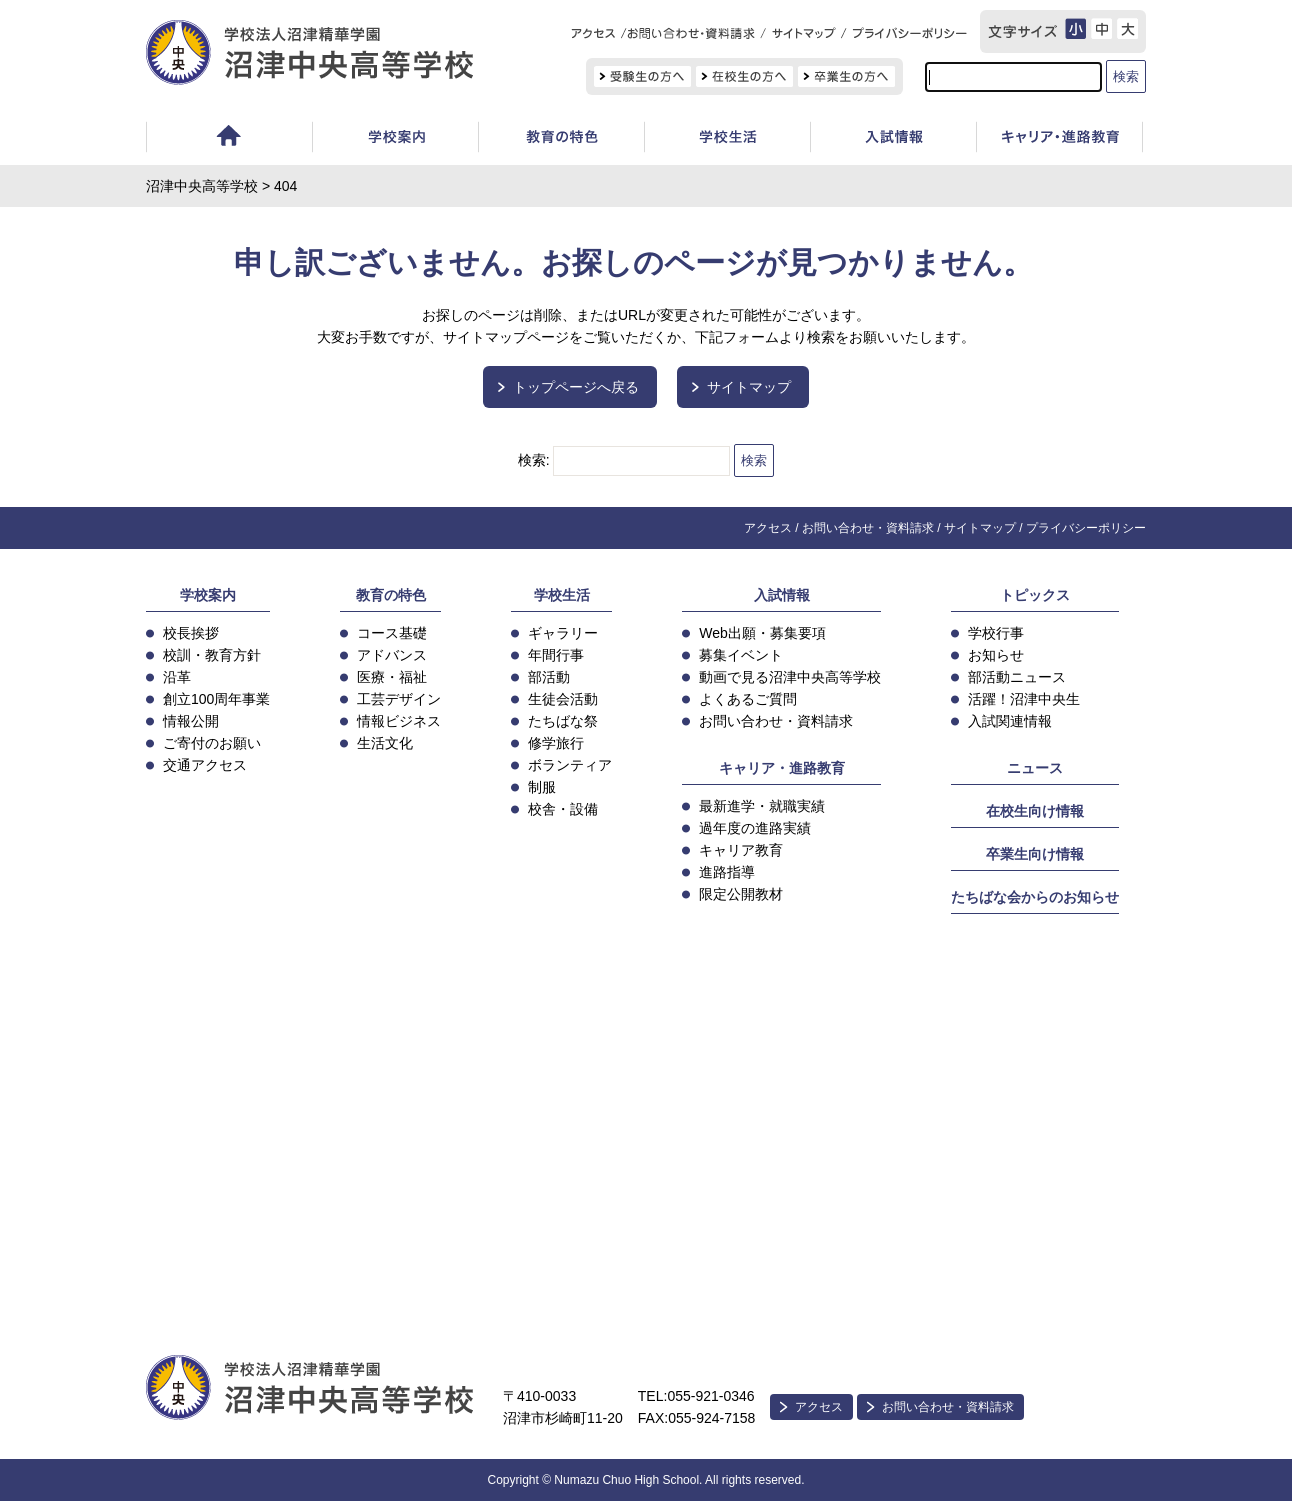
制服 (542, 787)
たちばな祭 (563, 721)
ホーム (229, 139)
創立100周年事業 (216, 699)
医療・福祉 (392, 677)
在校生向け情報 (1035, 811)
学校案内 (395, 139)
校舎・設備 (563, 809)
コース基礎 (392, 633)
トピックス (1035, 595)
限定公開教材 (741, 894)
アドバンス (392, 655)
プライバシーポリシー (1086, 528)
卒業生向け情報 (1035, 854)
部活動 (549, 677)
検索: (534, 460)
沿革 (177, 677)
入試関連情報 (1010, 721)
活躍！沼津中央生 (1024, 699)
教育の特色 (391, 595)
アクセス (768, 528)
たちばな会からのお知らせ (1035, 897)
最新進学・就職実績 (762, 806)
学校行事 (996, 633)
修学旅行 (556, 743)
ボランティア (570, 765)
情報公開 (191, 721)
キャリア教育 (741, 850)
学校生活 (727, 139)
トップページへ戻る (576, 387)
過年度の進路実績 (755, 828)
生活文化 (385, 743)
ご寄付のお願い (212, 743)
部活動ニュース (1017, 677)
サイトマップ (749, 387)
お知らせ (996, 655)
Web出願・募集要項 (762, 633)
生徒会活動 (563, 699)
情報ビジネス (399, 721)
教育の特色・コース (561, 139)
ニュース (1035, 768)
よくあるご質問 (748, 699)
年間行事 (556, 655)
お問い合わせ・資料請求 (868, 528)
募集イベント (741, 655)
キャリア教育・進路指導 (1059, 139)
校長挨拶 (191, 633)
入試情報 (893, 139)
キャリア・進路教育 (782, 768)
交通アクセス (205, 765)
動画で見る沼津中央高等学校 (790, 677)
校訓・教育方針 (212, 655)
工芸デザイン (399, 699)
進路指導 (727, 872)
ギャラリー (563, 633)
